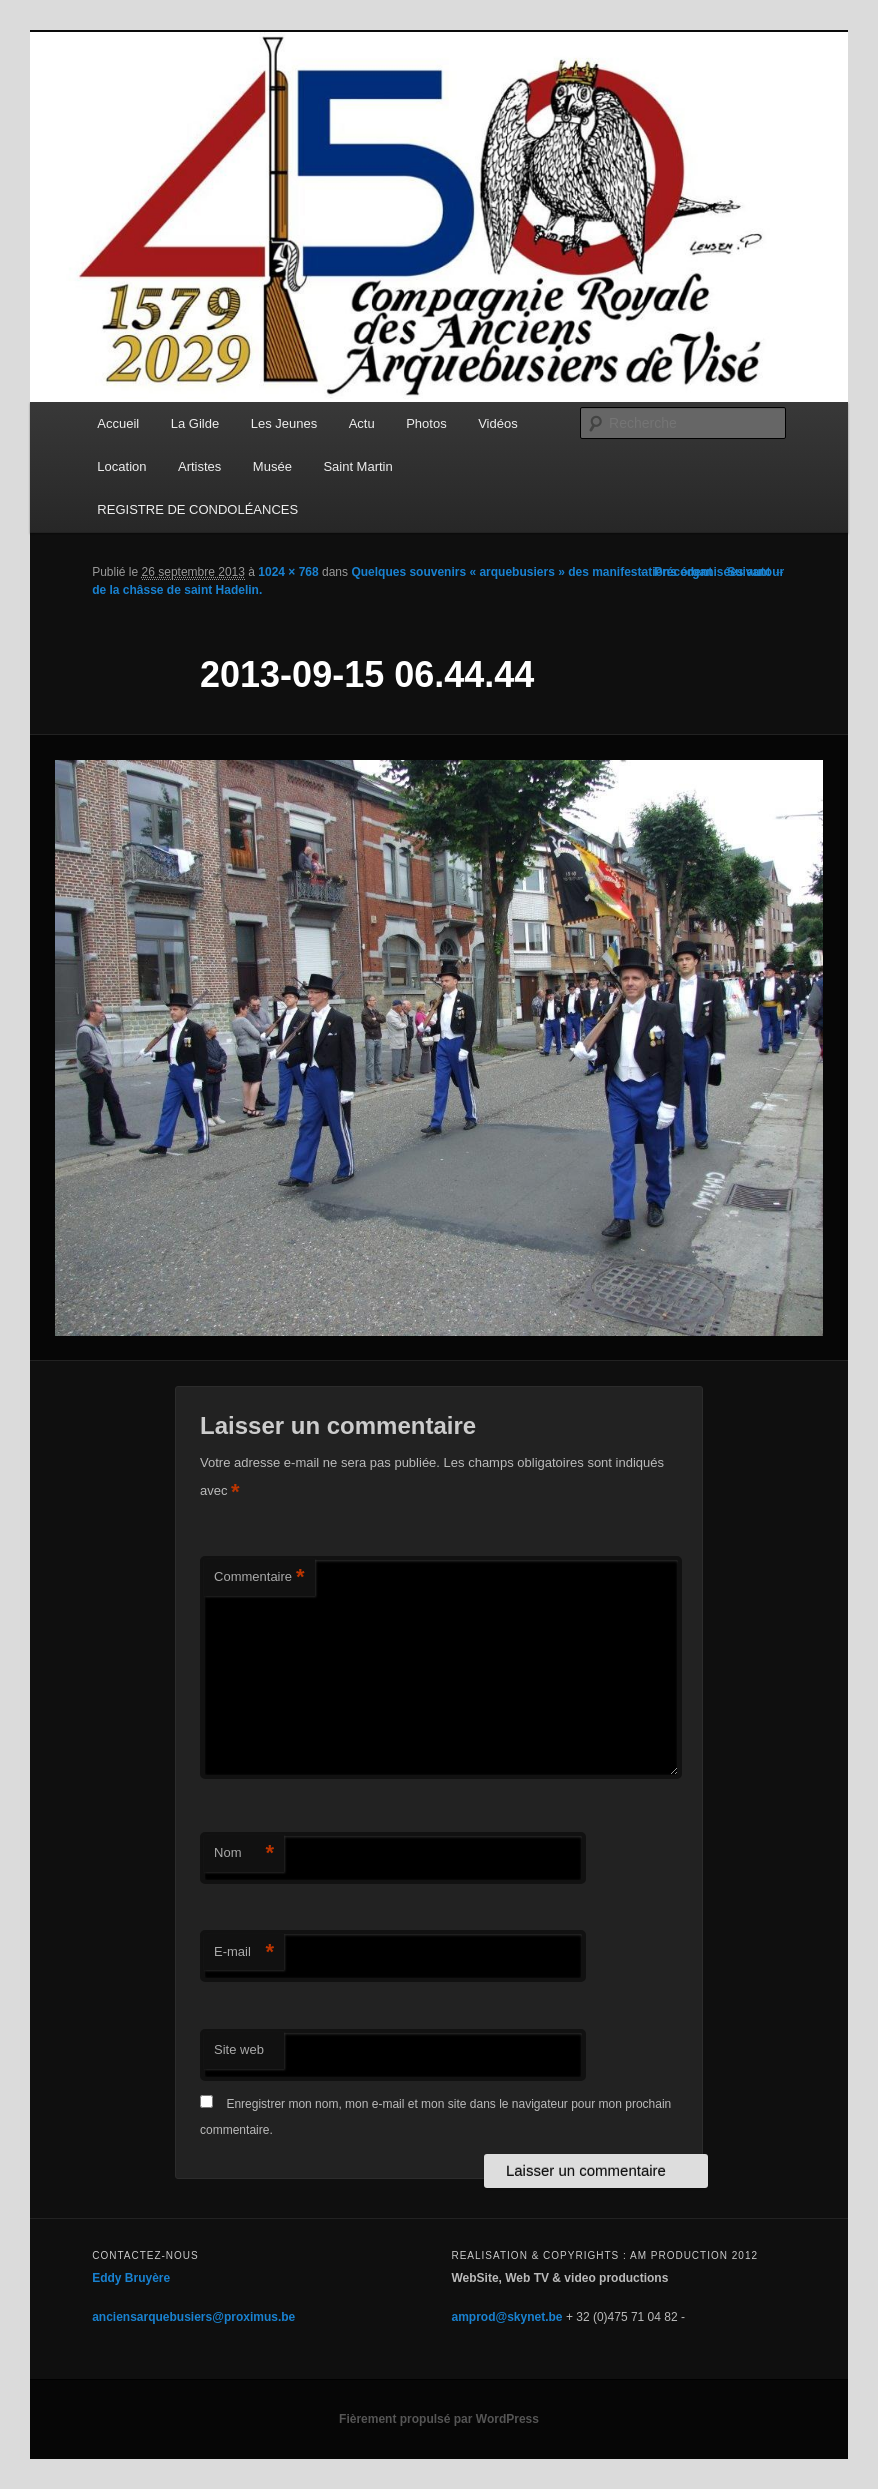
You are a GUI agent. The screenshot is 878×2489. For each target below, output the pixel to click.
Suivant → (756, 572)
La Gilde (195, 423)
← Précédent (675, 572)
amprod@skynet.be (506, 2317)
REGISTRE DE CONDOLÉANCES (197, 509)
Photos (426, 423)
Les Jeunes (284, 423)
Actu (362, 423)
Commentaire (259, 1577)
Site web (239, 2049)
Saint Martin (357, 466)
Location (121, 466)
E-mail (244, 1952)
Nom (244, 1853)
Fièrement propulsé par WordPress (439, 2419)
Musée (272, 466)
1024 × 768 (288, 572)
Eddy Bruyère (131, 2278)
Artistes (199, 466)
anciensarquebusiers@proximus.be (193, 2317)
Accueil (118, 423)
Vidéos (498, 423)
